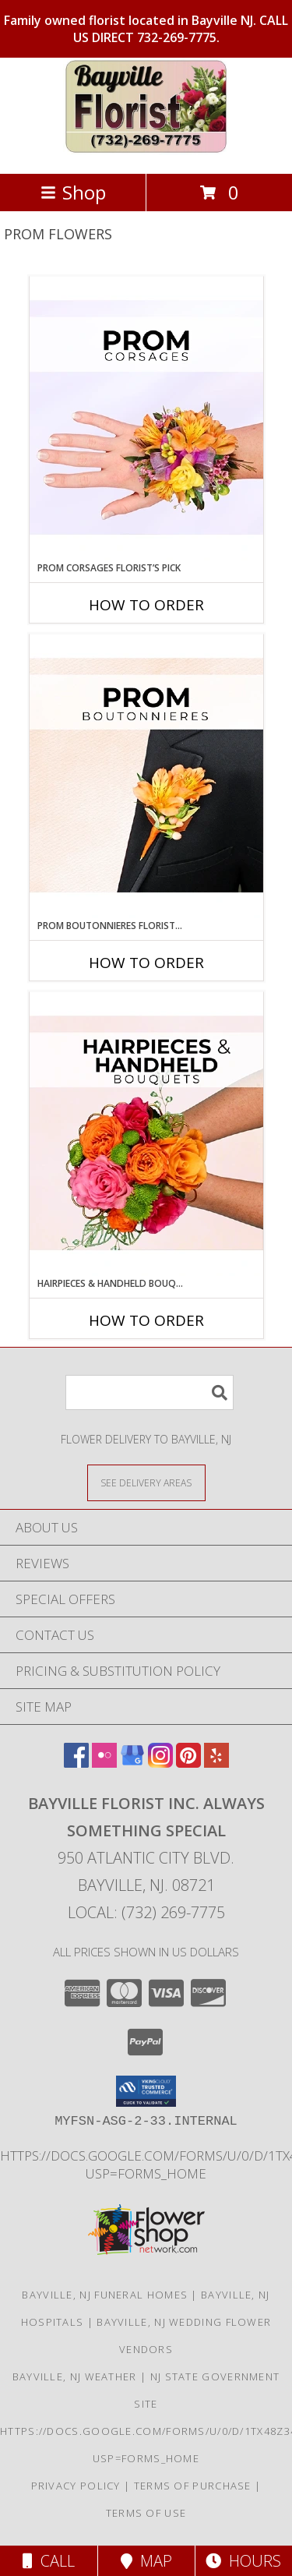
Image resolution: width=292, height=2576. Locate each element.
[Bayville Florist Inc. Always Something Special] (146, 150)
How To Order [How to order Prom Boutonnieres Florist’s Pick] (146, 962)
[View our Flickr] (104, 1763)
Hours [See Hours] (243, 2560)
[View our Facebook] (76, 1763)
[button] (146, 2091)
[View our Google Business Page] (132, 1763)
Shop (73, 192)
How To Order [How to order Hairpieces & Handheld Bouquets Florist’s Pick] (146, 1320)
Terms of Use (146, 2513)
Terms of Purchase (193, 2486)
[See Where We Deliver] (146, 1482)
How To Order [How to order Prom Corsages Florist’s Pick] (146, 605)
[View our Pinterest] (188, 1763)
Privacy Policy (76, 2486)
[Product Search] (149, 1392)
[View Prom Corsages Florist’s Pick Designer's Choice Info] (146, 418)
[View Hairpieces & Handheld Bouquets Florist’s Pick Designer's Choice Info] (146, 1134)
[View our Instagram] (160, 1763)
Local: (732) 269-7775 (146, 1912)
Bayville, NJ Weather (74, 2376)
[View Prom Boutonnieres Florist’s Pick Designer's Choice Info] (146, 776)
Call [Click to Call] (49, 2560)
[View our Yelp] (216, 1763)
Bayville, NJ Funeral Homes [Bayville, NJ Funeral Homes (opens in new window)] (105, 2295)
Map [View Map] (146, 2560)
